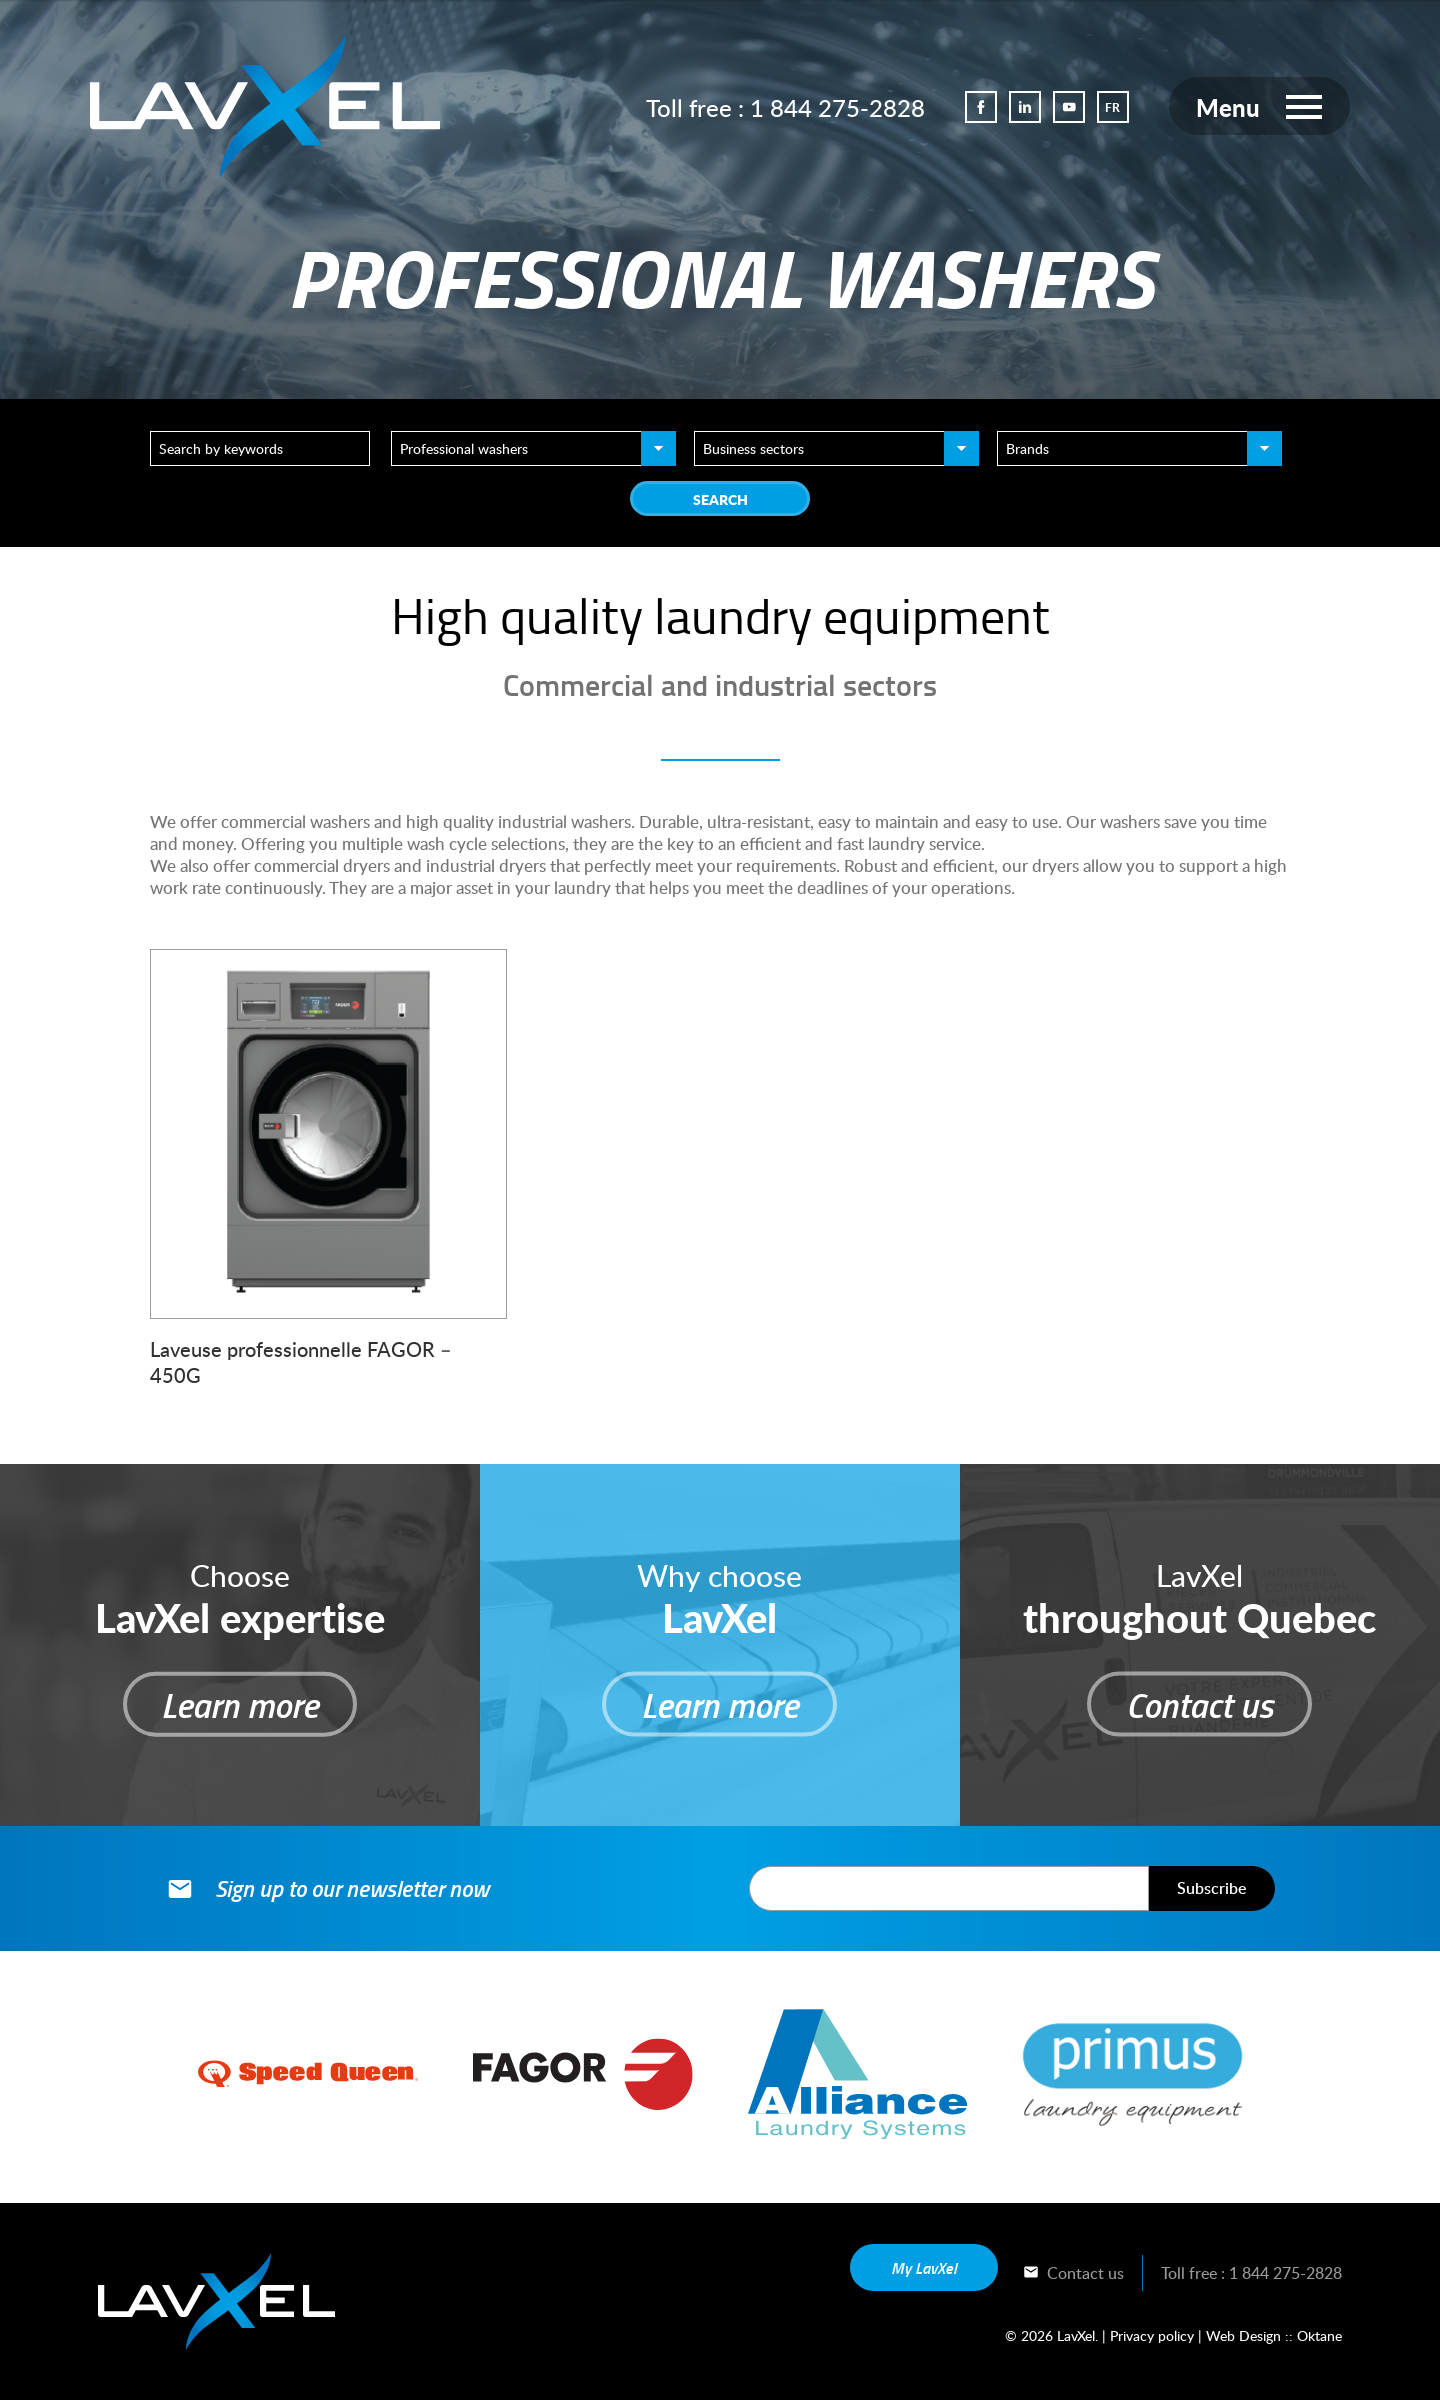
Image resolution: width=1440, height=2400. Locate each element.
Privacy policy (1152, 2335)
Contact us (1073, 2273)
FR (1112, 107)
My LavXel (924, 2267)
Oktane (1319, 2335)
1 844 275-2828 (836, 108)
